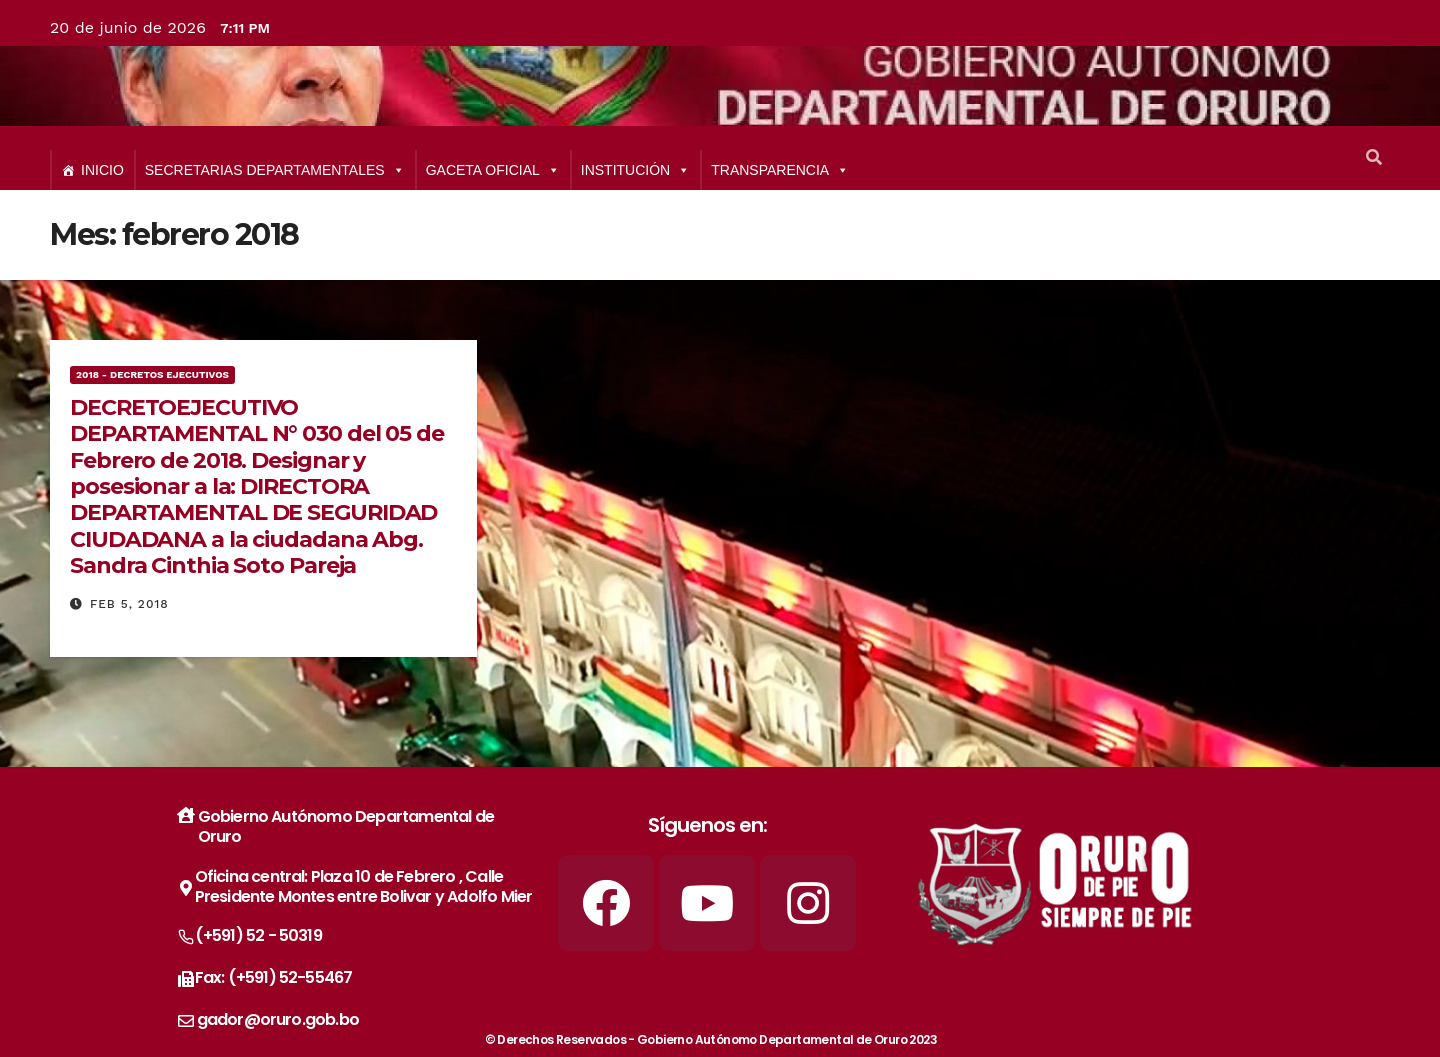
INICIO (102, 170)
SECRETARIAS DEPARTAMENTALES (275, 170)
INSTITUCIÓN (635, 170)
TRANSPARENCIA (780, 170)
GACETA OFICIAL (493, 170)
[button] (1374, 157)
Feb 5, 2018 (129, 604)
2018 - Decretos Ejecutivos (152, 374)
